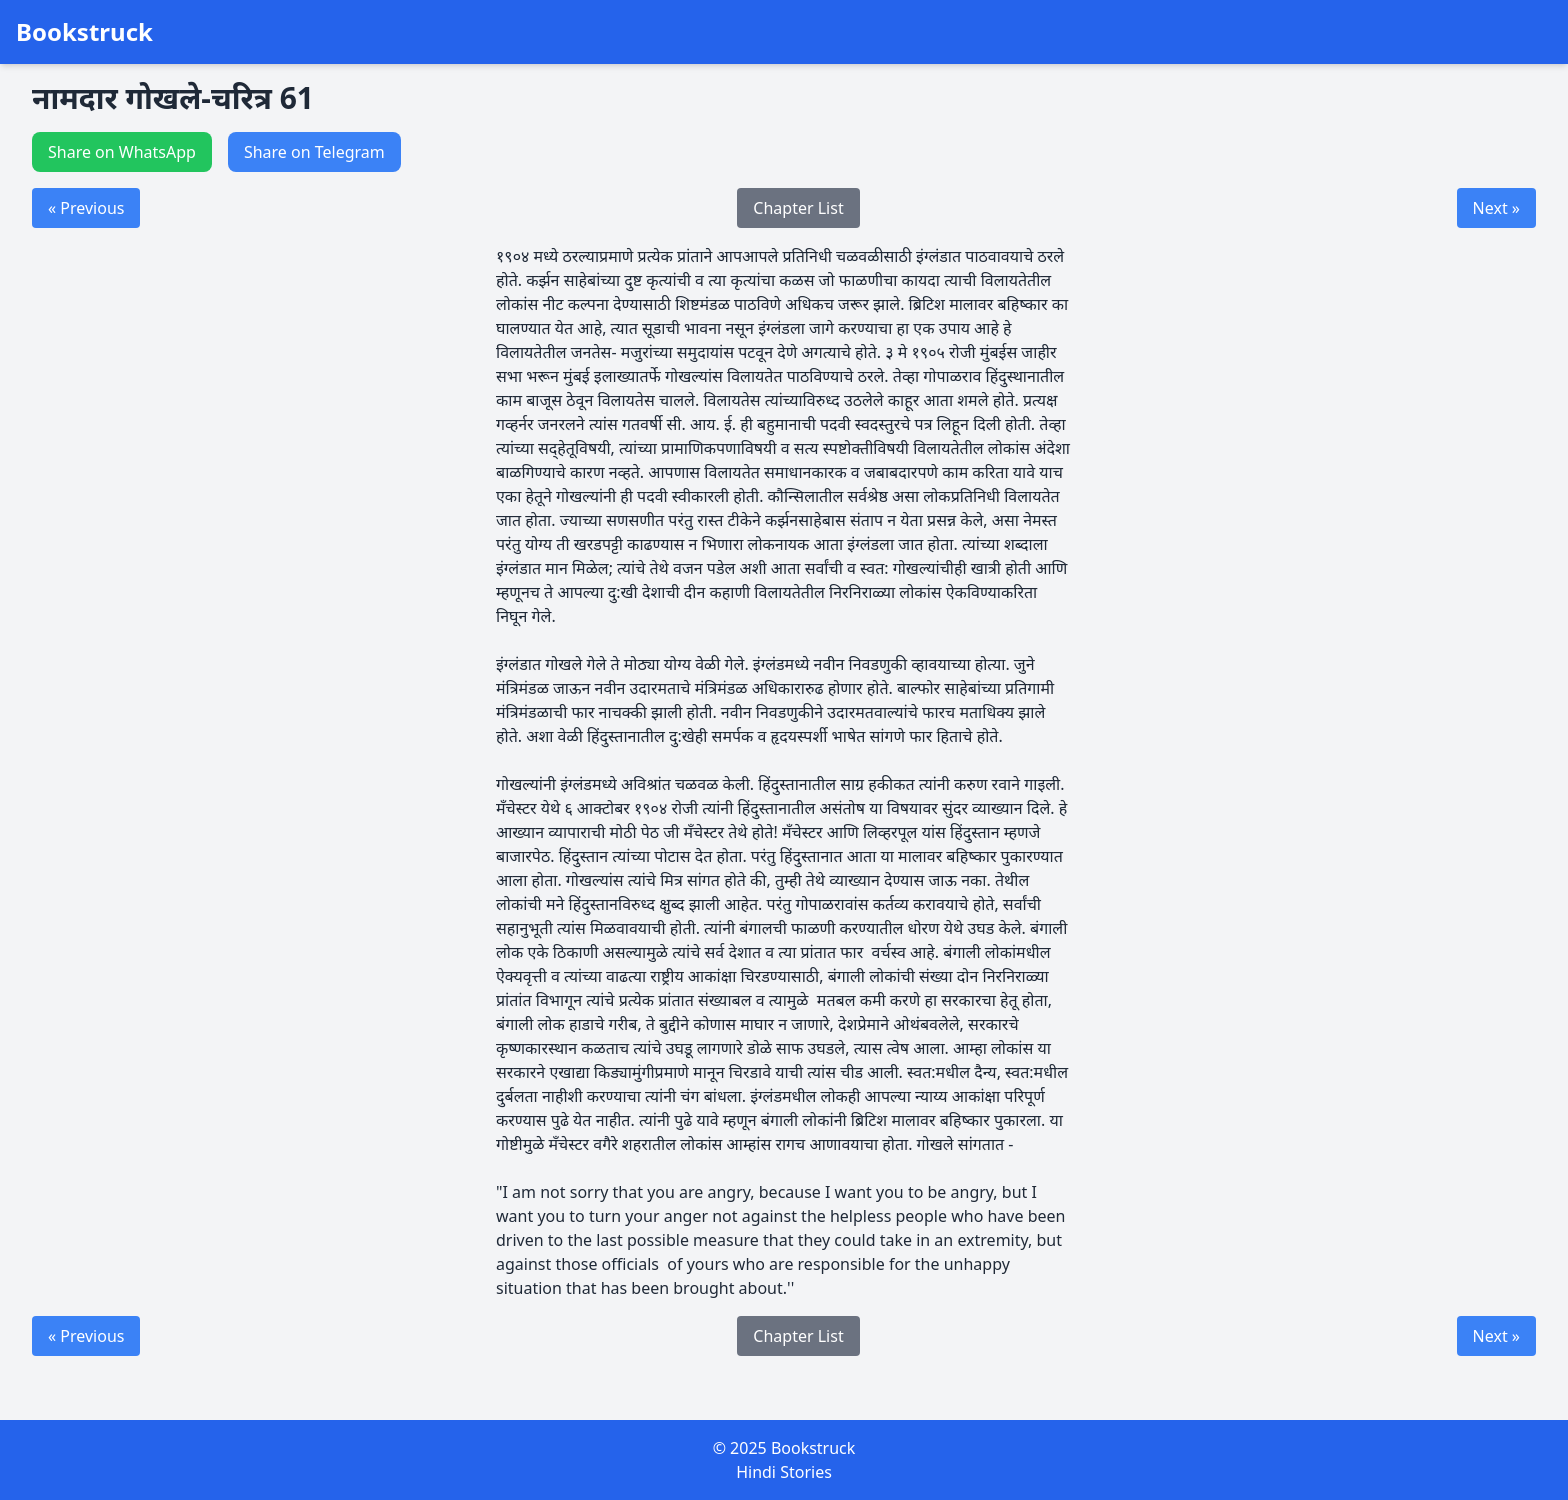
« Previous (86, 208)
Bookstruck (84, 32)
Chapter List (798, 208)
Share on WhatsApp (122, 152)
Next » (1496, 208)
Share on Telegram (314, 152)
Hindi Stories (784, 1472)
